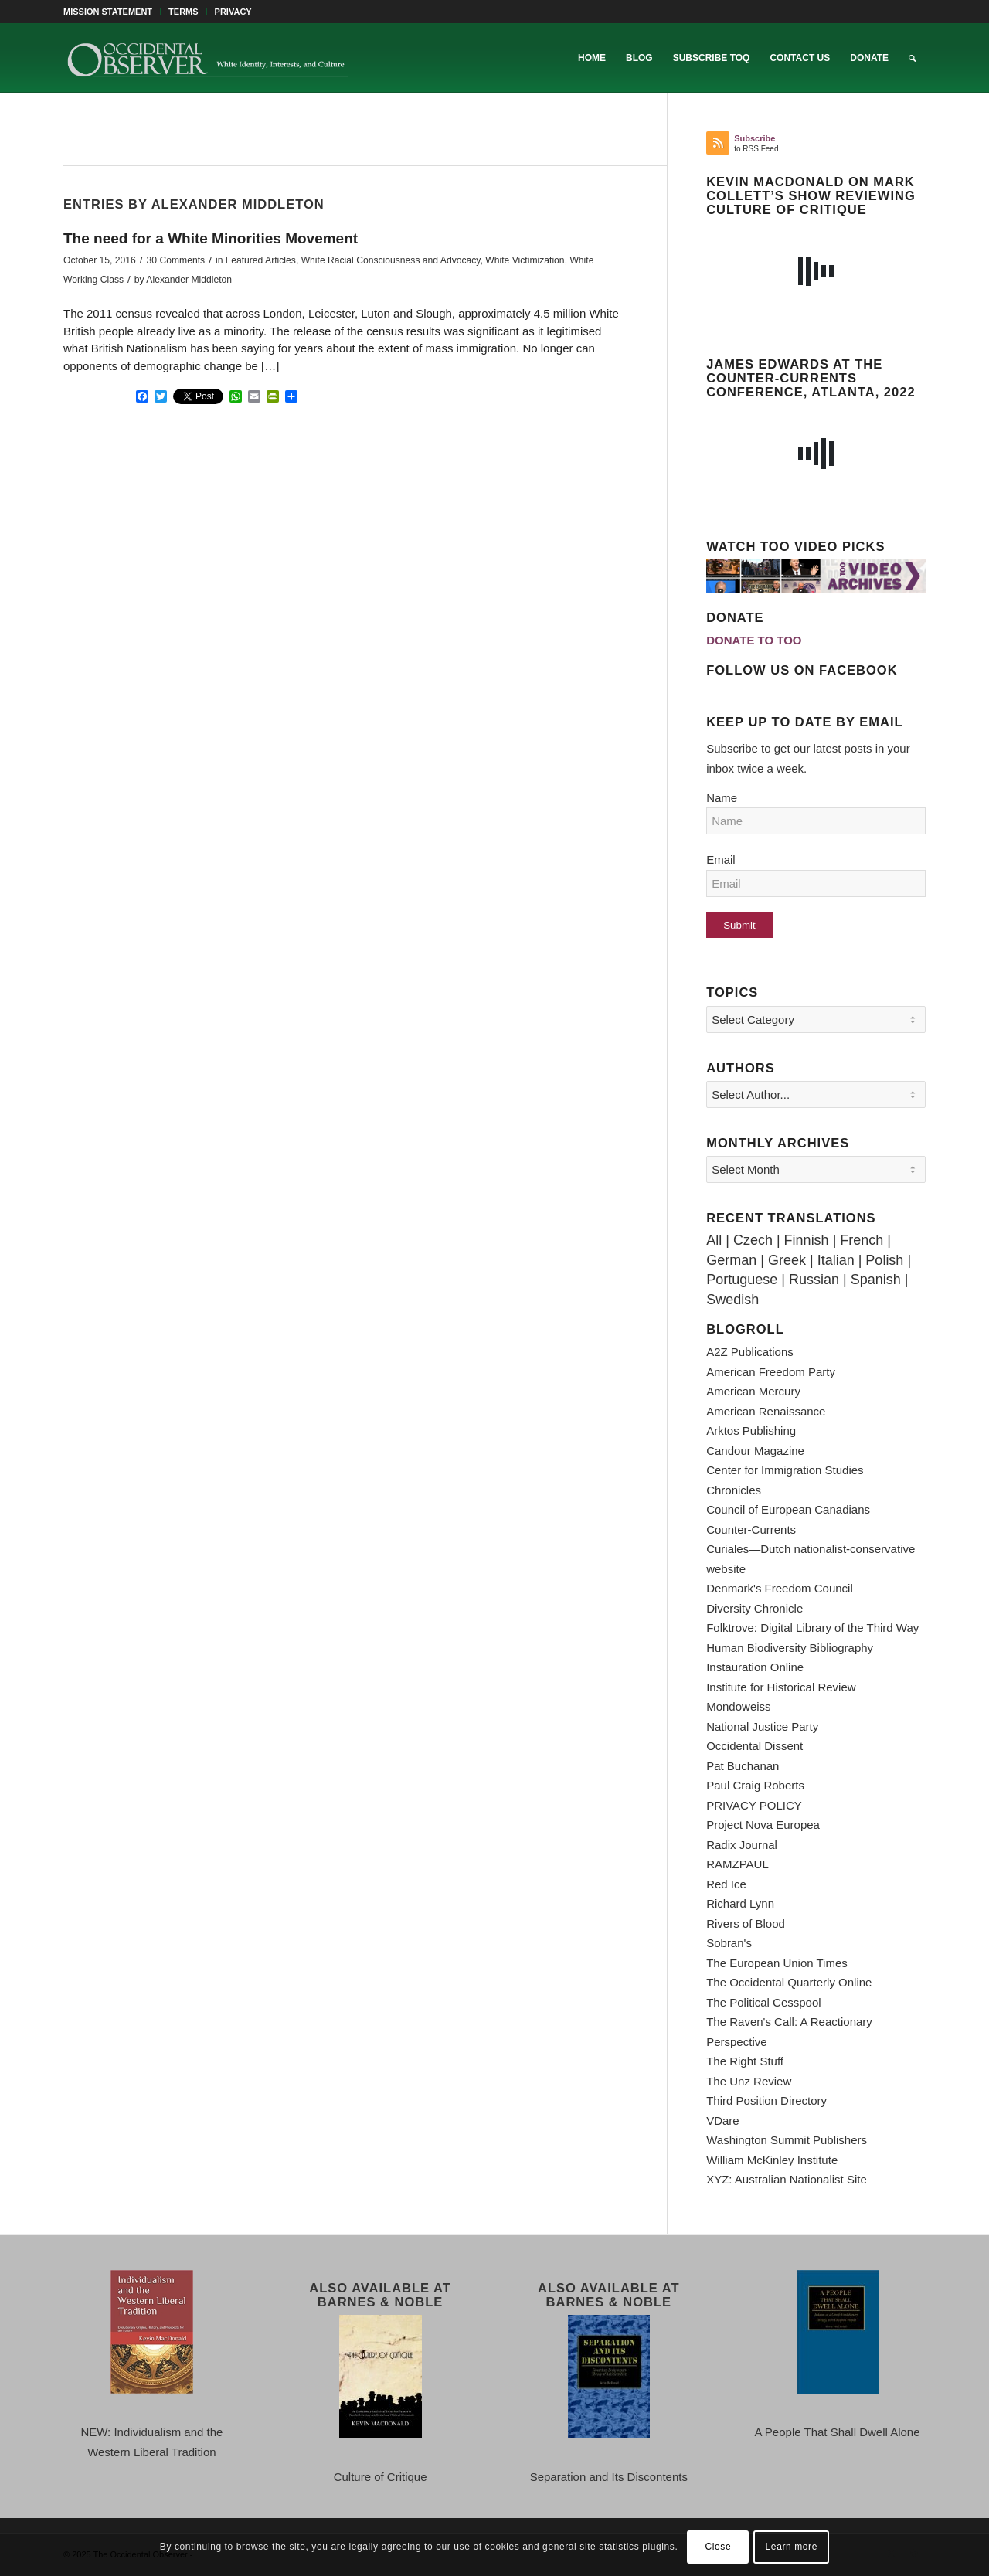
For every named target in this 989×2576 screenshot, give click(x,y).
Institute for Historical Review (780, 1687)
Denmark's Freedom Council (779, 1588)
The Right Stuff (744, 2061)
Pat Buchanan (742, 1765)
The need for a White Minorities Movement (210, 238)
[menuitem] (112, 11)
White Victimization (524, 260)
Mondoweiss (738, 1706)
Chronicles (733, 1490)
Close (718, 2546)
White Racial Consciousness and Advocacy (391, 260)
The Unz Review (748, 2081)
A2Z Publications (750, 1351)
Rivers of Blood (745, 1923)
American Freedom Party (770, 1371)
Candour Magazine (755, 1450)
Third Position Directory (766, 2100)
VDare (722, 2120)
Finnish (806, 1240)
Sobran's (729, 1942)
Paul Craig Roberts (755, 1785)
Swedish (732, 1299)
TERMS (183, 11)
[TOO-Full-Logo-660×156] (207, 58)
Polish (884, 1260)
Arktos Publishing (751, 1430)
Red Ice (726, 1884)
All (714, 1240)
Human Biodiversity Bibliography (789, 1647)
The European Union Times (777, 1962)
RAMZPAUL (737, 1864)
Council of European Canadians (788, 1509)
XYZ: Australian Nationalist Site (786, 2179)
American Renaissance (765, 1411)
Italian (836, 1260)
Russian (814, 1279)
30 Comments (176, 260)
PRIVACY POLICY (754, 1805)
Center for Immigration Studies (784, 1470)
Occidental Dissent (754, 1745)
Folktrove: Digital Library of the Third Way (812, 1627)
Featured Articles (261, 260)
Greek (787, 1260)
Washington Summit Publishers (786, 2139)
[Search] (912, 58)
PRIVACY (233, 11)
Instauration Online (755, 1667)
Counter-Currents (751, 1529)
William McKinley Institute (772, 2159)
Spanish (876, 1279)
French (861, 1240)
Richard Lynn (740, 1903)
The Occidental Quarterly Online (789, 1982)
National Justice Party (762, 1726)
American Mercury (753, 1391)
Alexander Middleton (189, 279)
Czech (753, 1240)
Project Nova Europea (763, 1824)
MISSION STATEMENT (107, 11)
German (731, 1260)
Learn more (791, 2546)
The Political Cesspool (763, 2002)
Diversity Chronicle (754, 1608)
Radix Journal (741, 1844)
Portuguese (741, 1279)
